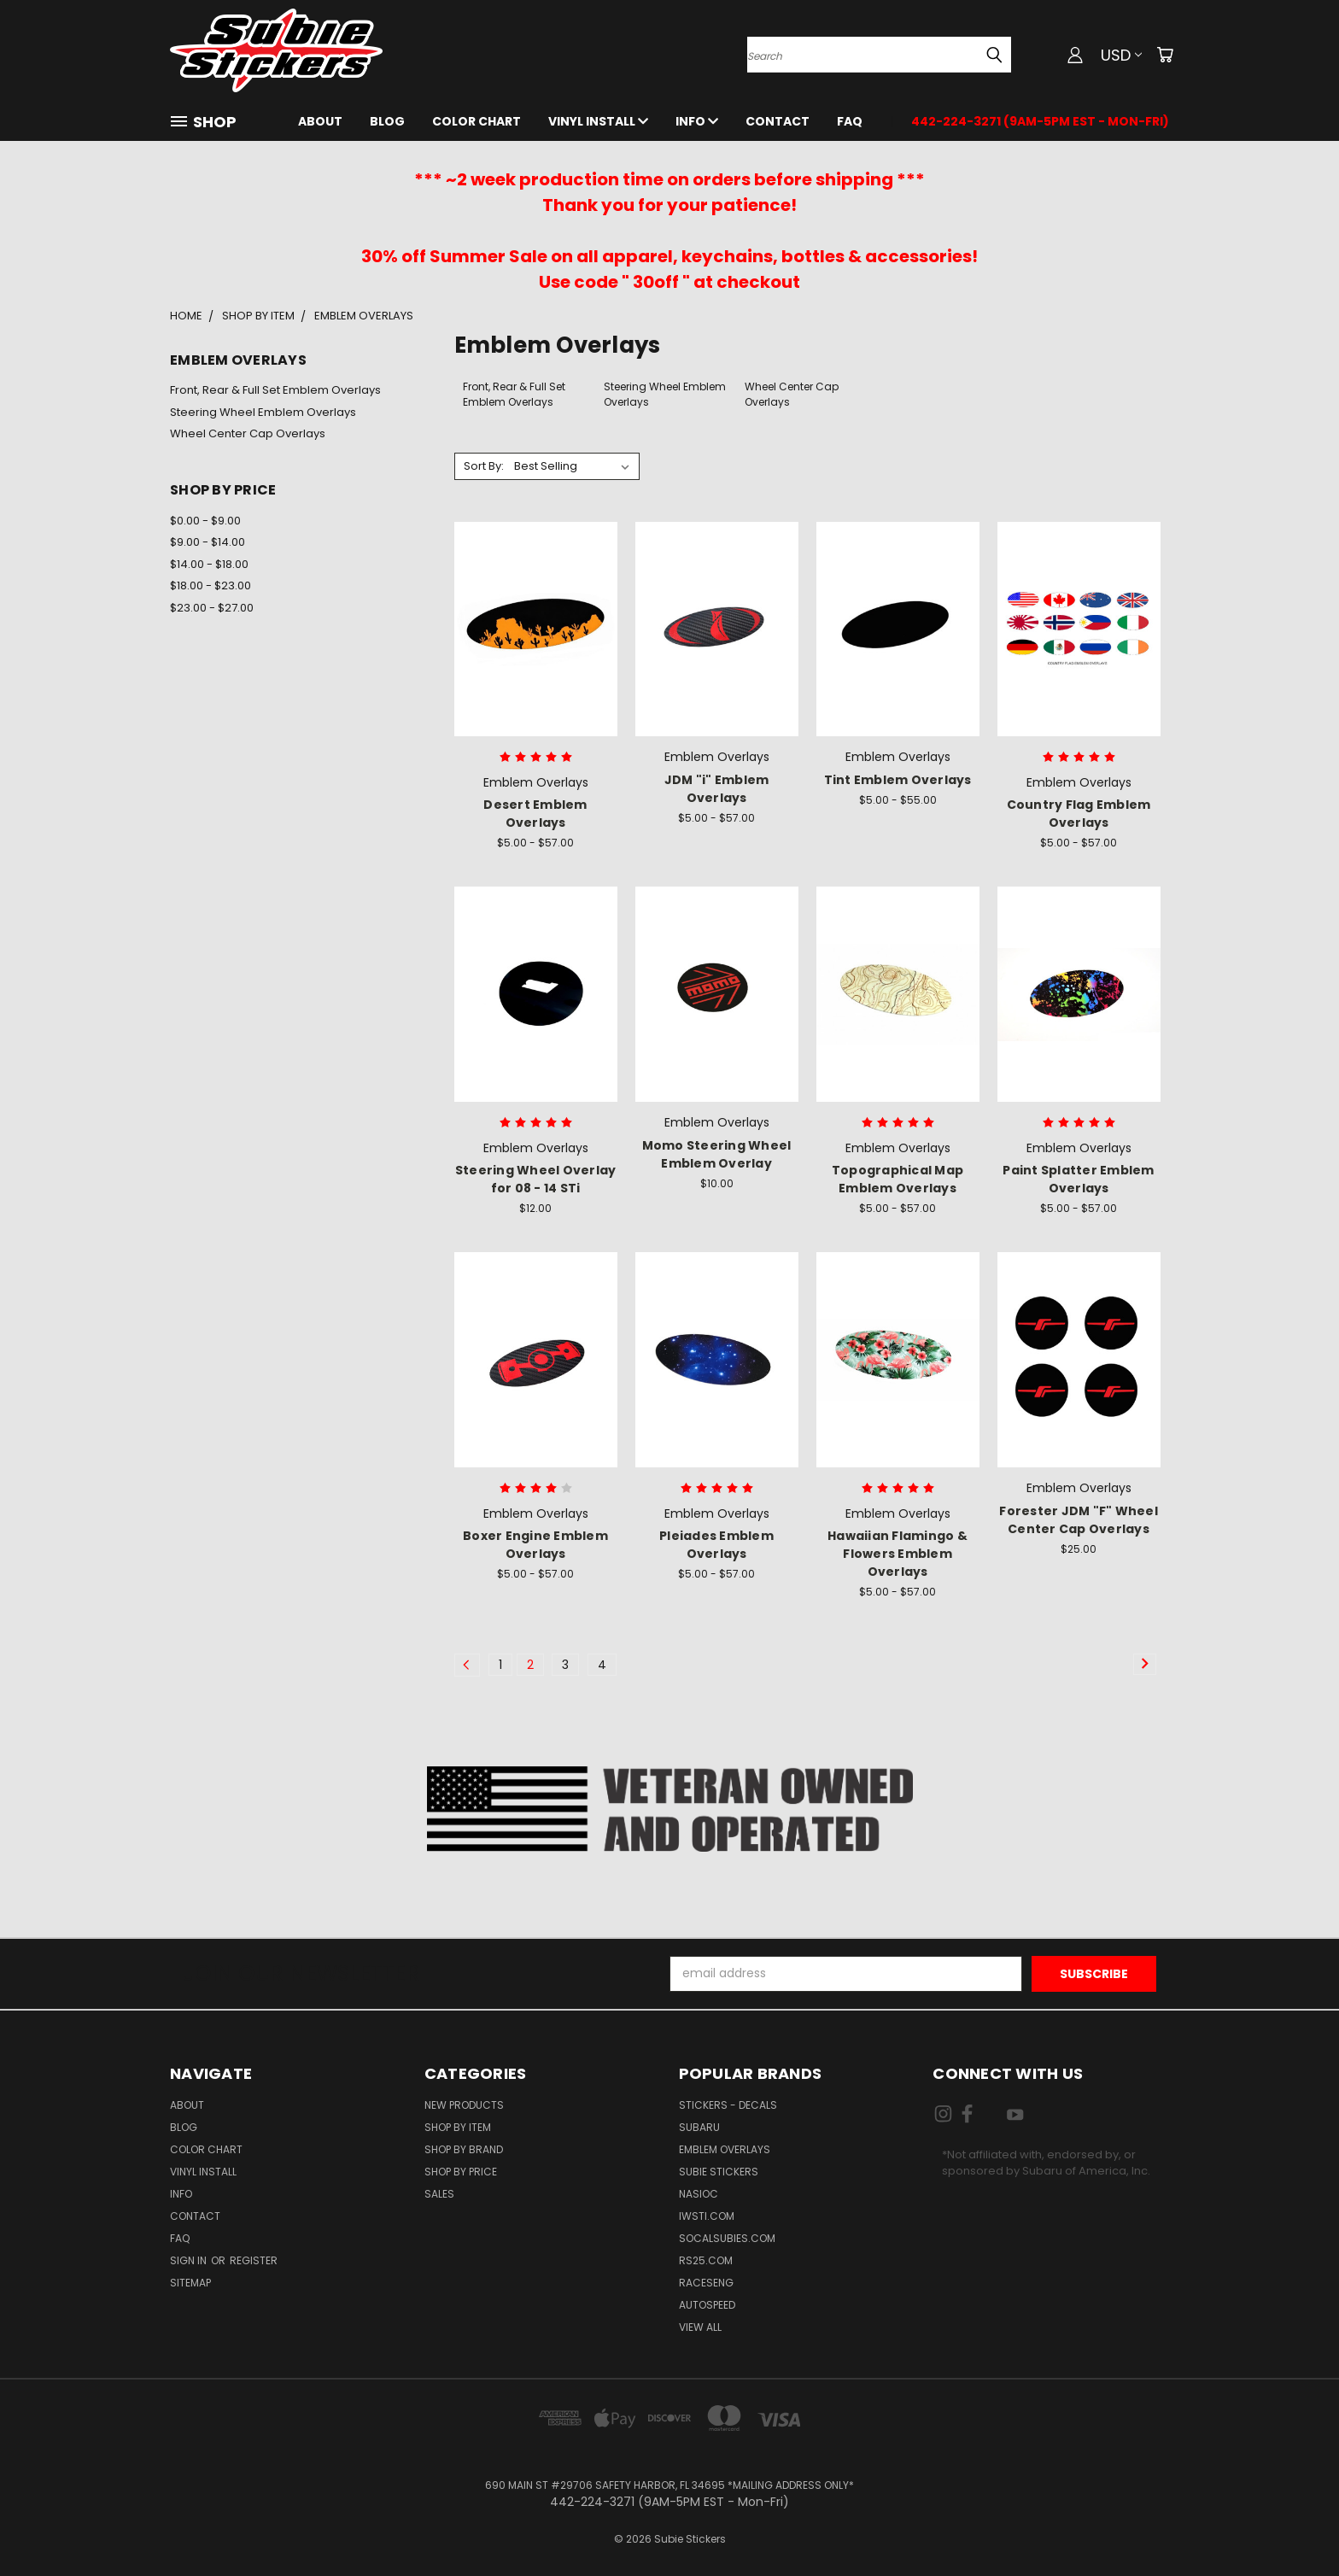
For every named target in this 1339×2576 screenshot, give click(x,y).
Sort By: (484, 466)
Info (696, 121)
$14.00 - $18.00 (209, 564)
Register (254, 2260)
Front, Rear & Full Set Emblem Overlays (275, 390)
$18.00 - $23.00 (210, 585)
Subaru (699, 2127)
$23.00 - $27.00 (212, 608)
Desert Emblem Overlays (535, 813)
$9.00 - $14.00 (207, 542)
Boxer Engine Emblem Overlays (535, 1544)
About (320, 121)
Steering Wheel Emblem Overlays (263, 412)
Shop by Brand (463, 2149)
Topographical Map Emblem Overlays (897, 1179)
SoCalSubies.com (727, 2238)
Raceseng (706, 2282)
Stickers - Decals (728, 2105)
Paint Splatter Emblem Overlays (1078, 1179)
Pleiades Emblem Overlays (716, 1544)
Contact (778, 121)
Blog (387, 121)
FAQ (849, 121)
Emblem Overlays (724, 2149)
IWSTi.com (706, 2216)
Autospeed (707, 2305)
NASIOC (698, 2194)
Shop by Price (460, 2171)
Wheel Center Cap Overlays (247, 433)
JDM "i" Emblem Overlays (716, 788)
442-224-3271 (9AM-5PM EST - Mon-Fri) (1040, 121)
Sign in (189, 2260)
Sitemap (190, 2282)
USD (1121, 55)
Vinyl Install (598, 121)
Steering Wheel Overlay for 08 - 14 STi (536, 1179)
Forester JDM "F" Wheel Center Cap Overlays (1078, 1519)
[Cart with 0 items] (1164, 54)
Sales (439, 2194)
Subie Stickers (718, 2171)
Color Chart (476, 121)
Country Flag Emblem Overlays (1079, 813)
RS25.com (706, 2260)
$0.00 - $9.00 (205, 520)
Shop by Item (457, 2127)
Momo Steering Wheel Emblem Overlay (717, 1154)
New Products (464, 2105)
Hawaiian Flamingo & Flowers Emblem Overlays (897, 1553)
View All (700, 2327)
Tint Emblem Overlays (898, 779)
